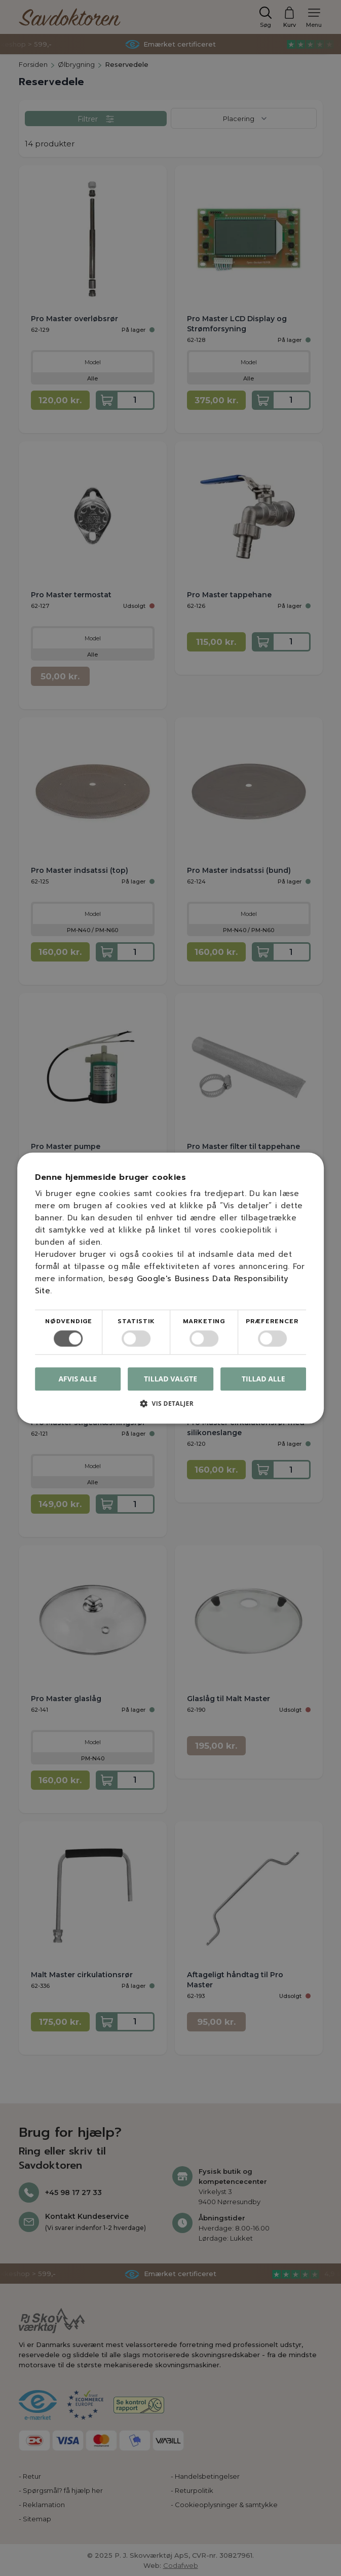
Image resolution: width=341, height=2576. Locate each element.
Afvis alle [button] (77, 1378)
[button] (171, 1407)
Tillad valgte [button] (170, 1378)
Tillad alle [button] (263, 1378)
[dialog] (170, 1288)
